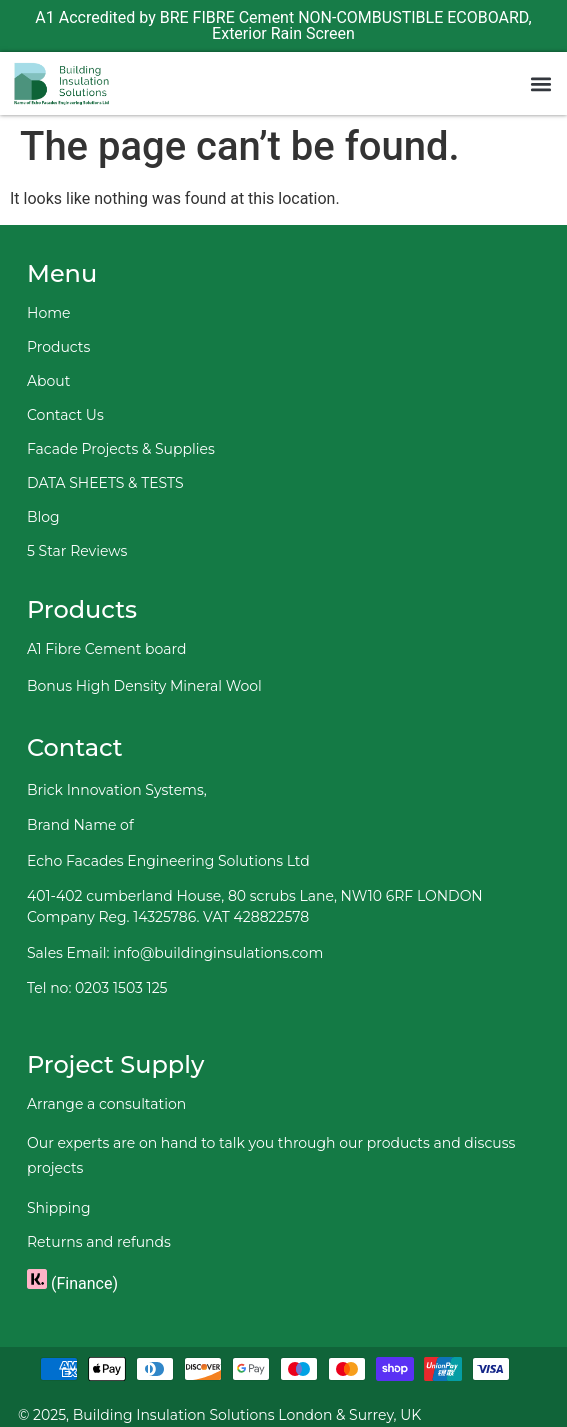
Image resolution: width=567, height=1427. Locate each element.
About (48, 381)
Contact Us (65, 415)
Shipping (59, 1208)
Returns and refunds (99, 1242)
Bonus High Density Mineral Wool (144, 686)
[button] (540, 83)
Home (48, 313)
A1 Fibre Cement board (106, 649)
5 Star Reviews (77, 551)
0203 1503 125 (121, 988)
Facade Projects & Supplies (121, 449)
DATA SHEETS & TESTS (105, 483)
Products (58, 347)
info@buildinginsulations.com (218, 953)
